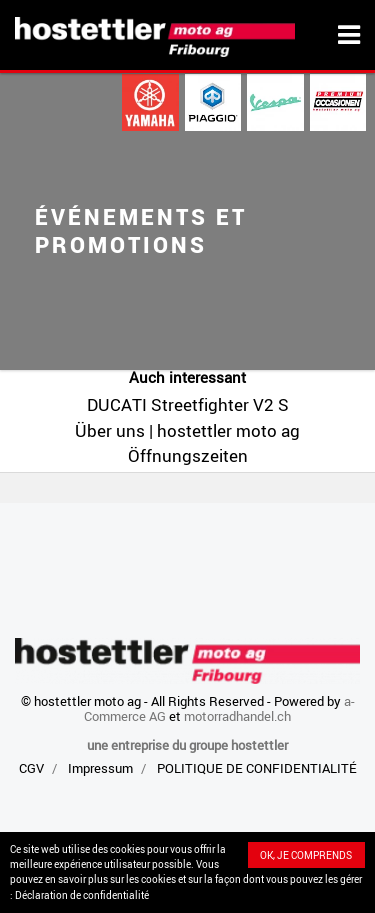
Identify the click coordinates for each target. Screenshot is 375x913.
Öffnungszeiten (188, 455)
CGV (31, 768)
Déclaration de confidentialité (82, 895)
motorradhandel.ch (237, 716)
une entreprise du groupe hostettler (187, 745)
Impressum (100, 768)
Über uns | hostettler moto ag (187, 430)
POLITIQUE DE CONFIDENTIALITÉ (257, 768)
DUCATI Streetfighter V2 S (188, 404)
